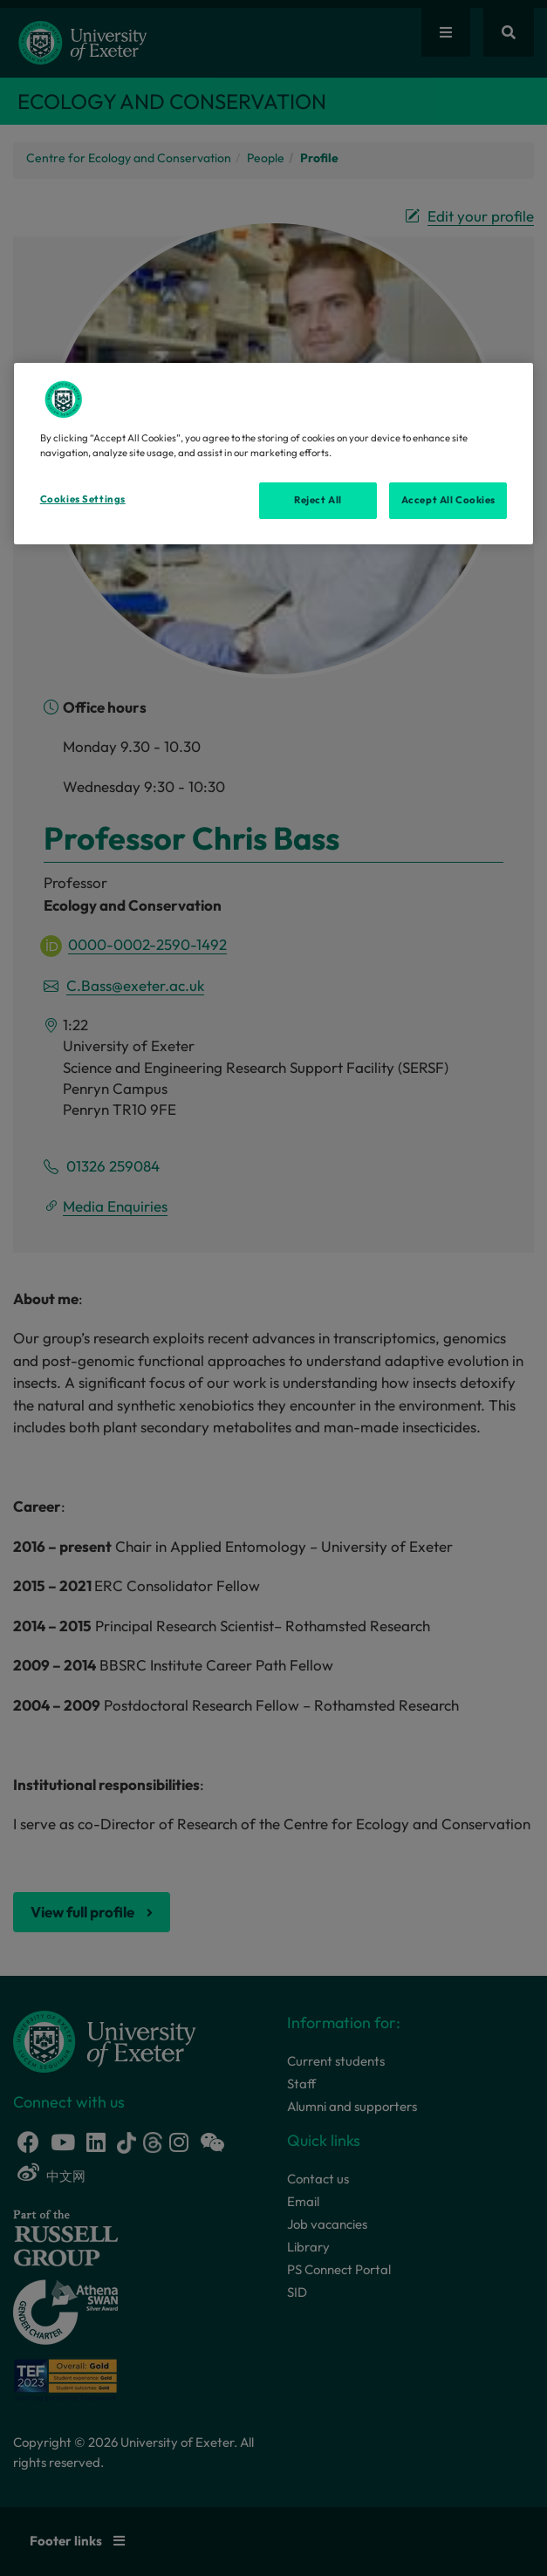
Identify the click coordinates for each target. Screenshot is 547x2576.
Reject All (318, 500)
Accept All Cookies (448, 500)
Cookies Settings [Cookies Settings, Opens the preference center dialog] (83, 499)
